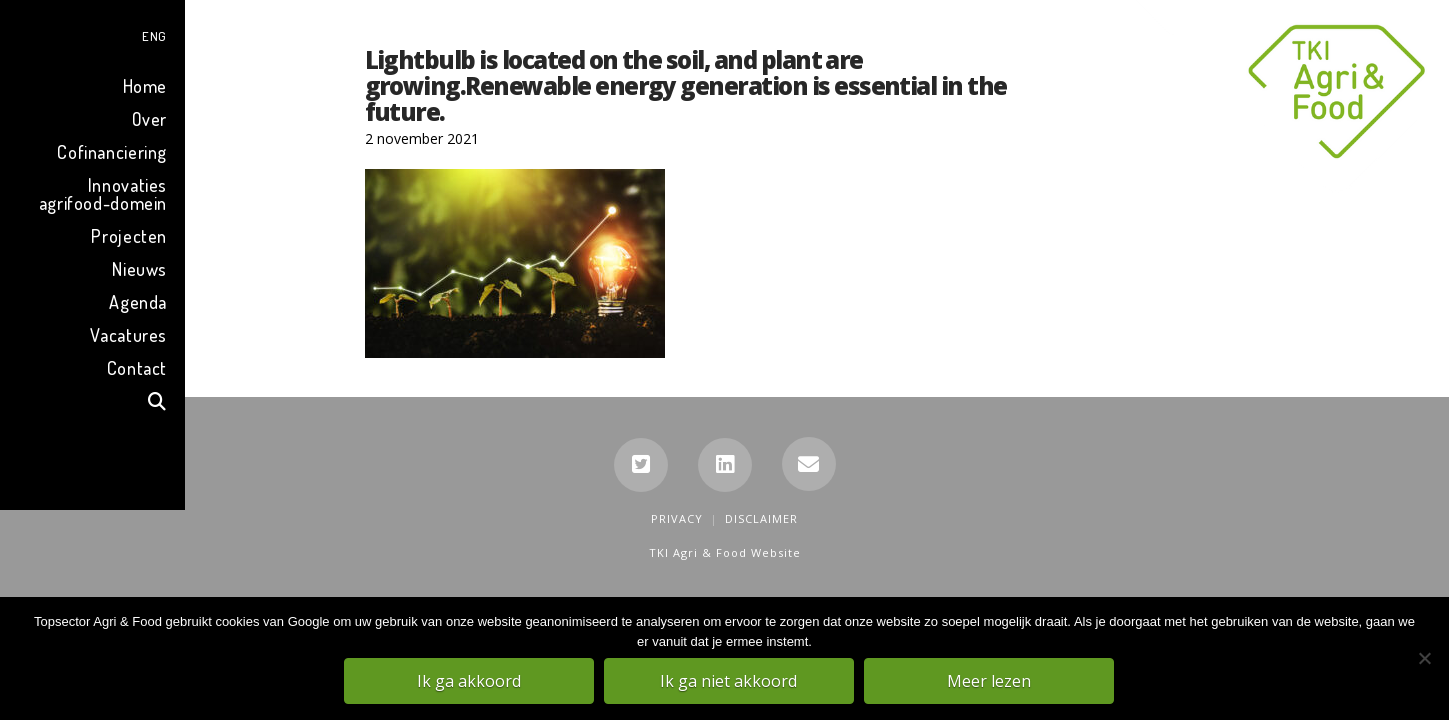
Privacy (677, 518)
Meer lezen (990, 681)
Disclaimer (761, 518)
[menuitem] (92, 33)
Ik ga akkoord (470, 681)
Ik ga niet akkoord (729, 681)
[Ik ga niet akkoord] (1424, 659)
